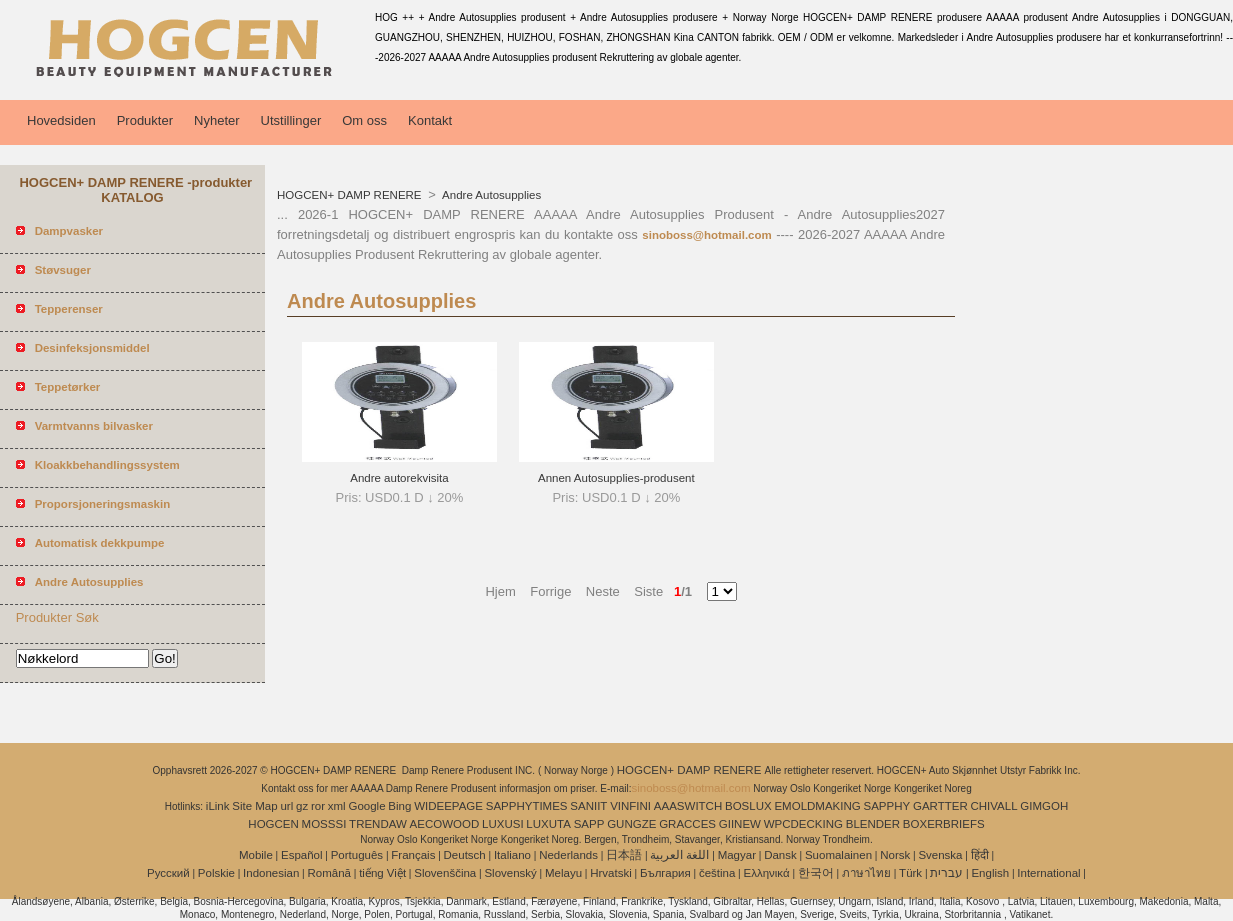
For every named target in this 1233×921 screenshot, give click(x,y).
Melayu (563, 873)
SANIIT (588, 806)
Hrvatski (611, 873)
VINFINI (630, 806)
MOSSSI (324, 824)
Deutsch (465, 855)
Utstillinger (291, 120)
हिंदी (980, 855)
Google (366, 806)
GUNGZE (631, 824)
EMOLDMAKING (817, 806)
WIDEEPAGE (448, 806)
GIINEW (740, 824)
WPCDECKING (803, 824)
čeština (717, 873)
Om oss (364, 120)
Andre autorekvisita (399, 478)
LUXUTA (548, 824)
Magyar (737, 855)
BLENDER (873, 824)
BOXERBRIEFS (944, 824)
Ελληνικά (767, 873)
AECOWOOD (445, 824)
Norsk (895, 855)
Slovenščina (445, 873)
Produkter (145, 120)
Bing (399, 806)
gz (302, 806)
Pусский (168, 873)
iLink (218, 806)
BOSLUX (748, 806)
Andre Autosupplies (491, 195)
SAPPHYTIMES (527, 806)
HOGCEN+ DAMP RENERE (351, 195)
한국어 (816, 873)
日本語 (624, 855)
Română (329, 873)
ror (318, 806)
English (990, 873)
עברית (946, 873)
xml (337, 806)
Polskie (216, 873)
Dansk (780, 855)
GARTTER (940, 806)
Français (413, 855)
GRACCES (687, 824)
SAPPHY (887, 806)
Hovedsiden (61, 120)
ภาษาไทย (866, 873)
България (665, 873)
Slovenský (510, 873)
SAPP (589, 824)
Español (302, 855)
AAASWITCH (688, 806)
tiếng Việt (382, 873)
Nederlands (568, 855)
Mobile (256, 855)
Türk (910, 873)
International (1048, 873)
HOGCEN (273, 824)
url (286, 806)
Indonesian (271, 873)
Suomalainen (838, 855)
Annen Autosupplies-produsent (616, 478)
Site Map (254, 806)
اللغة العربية (679, 855)
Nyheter (217, 120)
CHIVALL (993, 806)
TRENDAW (378, 824)
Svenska (940, 855)
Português (357, 855)
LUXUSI (503, 824)
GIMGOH (1044, 806)
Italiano (512, 855)
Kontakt (430, 120)
